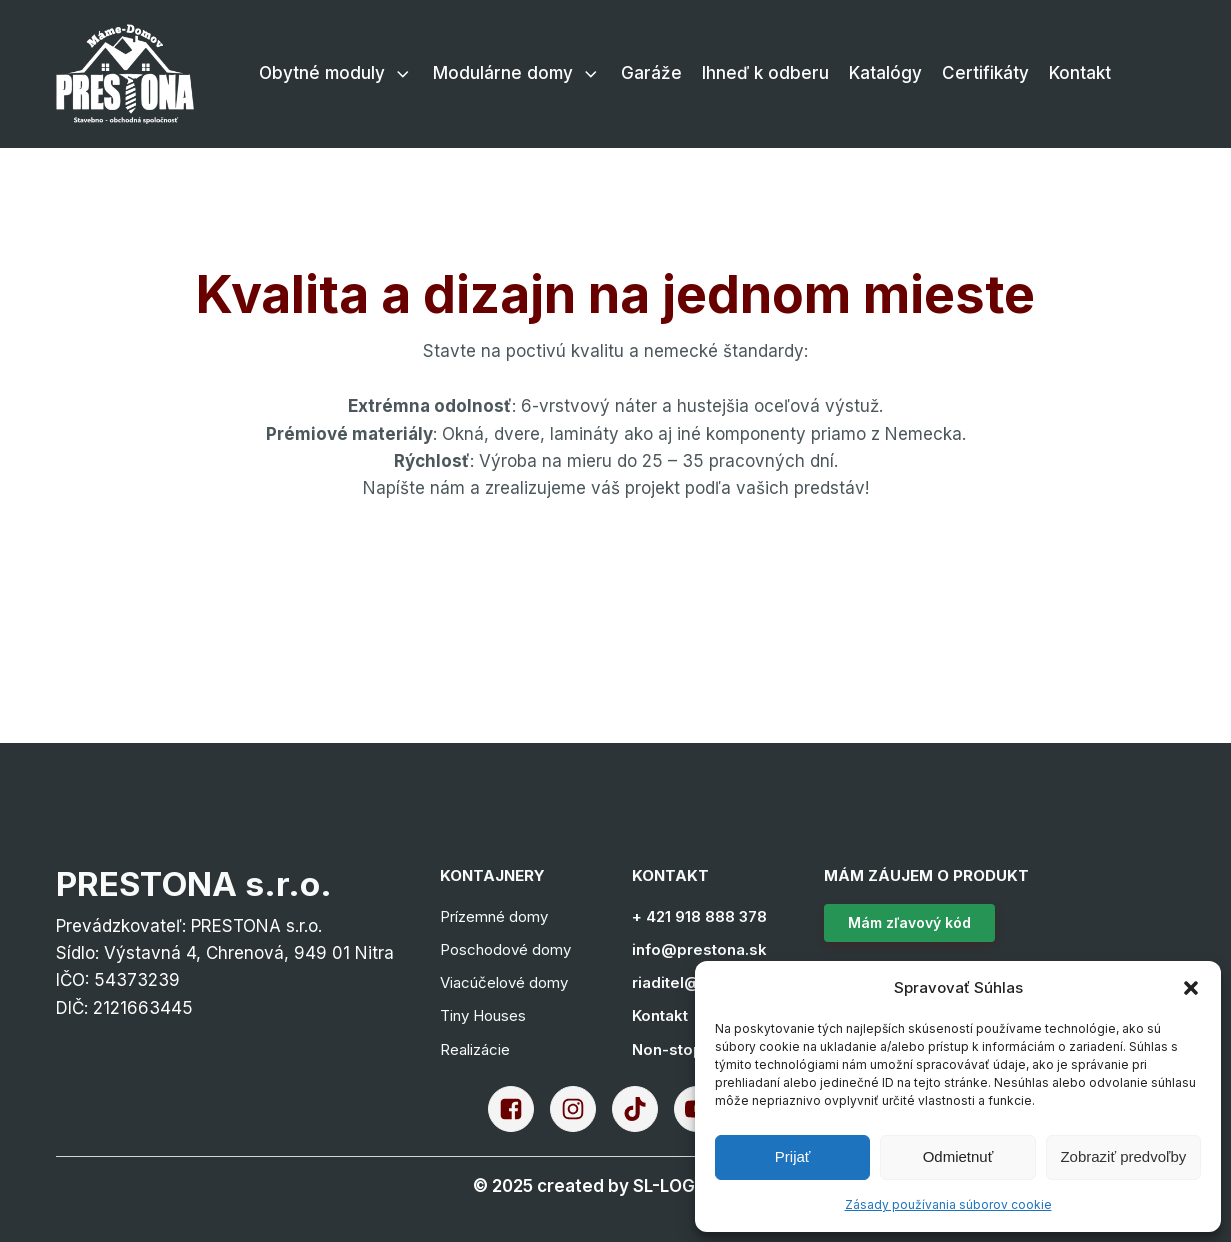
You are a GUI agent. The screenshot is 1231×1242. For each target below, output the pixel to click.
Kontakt (1080, 73)
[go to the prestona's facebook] (519, 1109)
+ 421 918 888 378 (699, 916)
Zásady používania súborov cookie (948, 1204)
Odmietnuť (958, 1156)
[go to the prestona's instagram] (581, 1109)
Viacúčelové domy (504, 982)
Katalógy (885, 73)
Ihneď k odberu (765, 73)
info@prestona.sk (699, 949)
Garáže (651, 73)
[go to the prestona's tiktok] (643, 1109)
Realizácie (475, 1049)
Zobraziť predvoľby (1123, 1156)
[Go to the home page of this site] (125, 74)
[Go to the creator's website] (615, 1186)
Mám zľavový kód (909, 922)
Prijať (793, 1156)
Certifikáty (985, 73)
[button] (1191, 988)
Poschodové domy (505, 949)
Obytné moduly (336, 73)
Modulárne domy (517, 73)
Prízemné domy (494, 916)
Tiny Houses (483, 1015)
